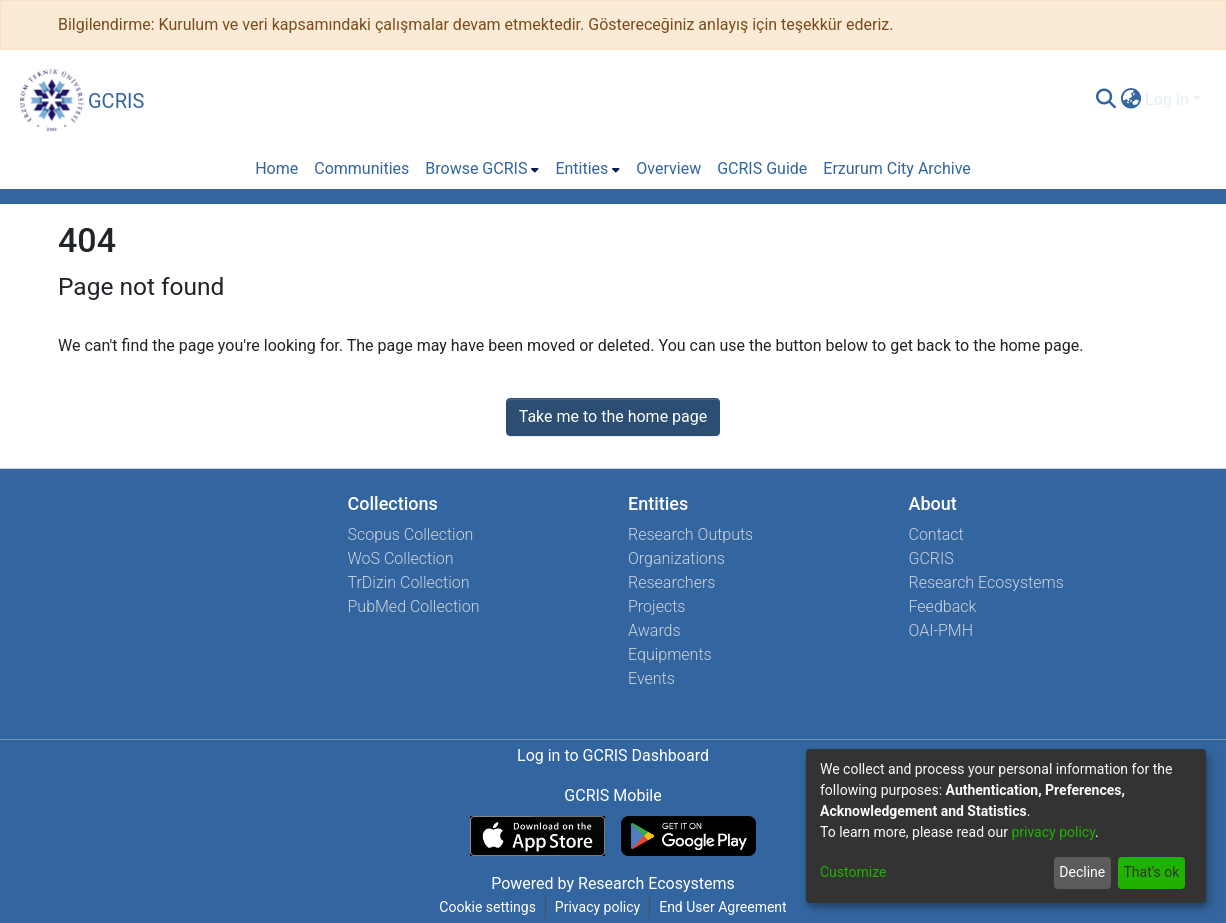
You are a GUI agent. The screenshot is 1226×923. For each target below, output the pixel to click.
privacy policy (1053, 832)
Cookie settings (487, 907)
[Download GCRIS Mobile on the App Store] (537, 836)
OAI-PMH (941, 630)
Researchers (671, 582)
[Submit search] (1105, 100)
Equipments (670, 654)
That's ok (1151, 872)
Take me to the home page (613, 416)
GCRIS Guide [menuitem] (762, 168)
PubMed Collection (414, 606)
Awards (654, 630)
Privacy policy (597, 907)
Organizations (676, 558)
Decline (1082, 872)
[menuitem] (1130, 100)
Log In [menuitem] (1167, 99)
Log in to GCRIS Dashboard (613, 755)
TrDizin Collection (409, 582)
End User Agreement (722, 907)
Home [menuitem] (276, 168)
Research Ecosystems (986, 582)
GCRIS (931, 558)
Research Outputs (690, 534)
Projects (656, 606)
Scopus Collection (411, 534)
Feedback (943, 606)
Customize (853, 872)
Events (651, 678)
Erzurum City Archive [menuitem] (897, 168)
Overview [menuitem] (668, 168)
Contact (936, 534)
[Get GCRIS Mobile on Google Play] (688, 836)
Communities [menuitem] (361, 168)
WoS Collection (401, 558)
